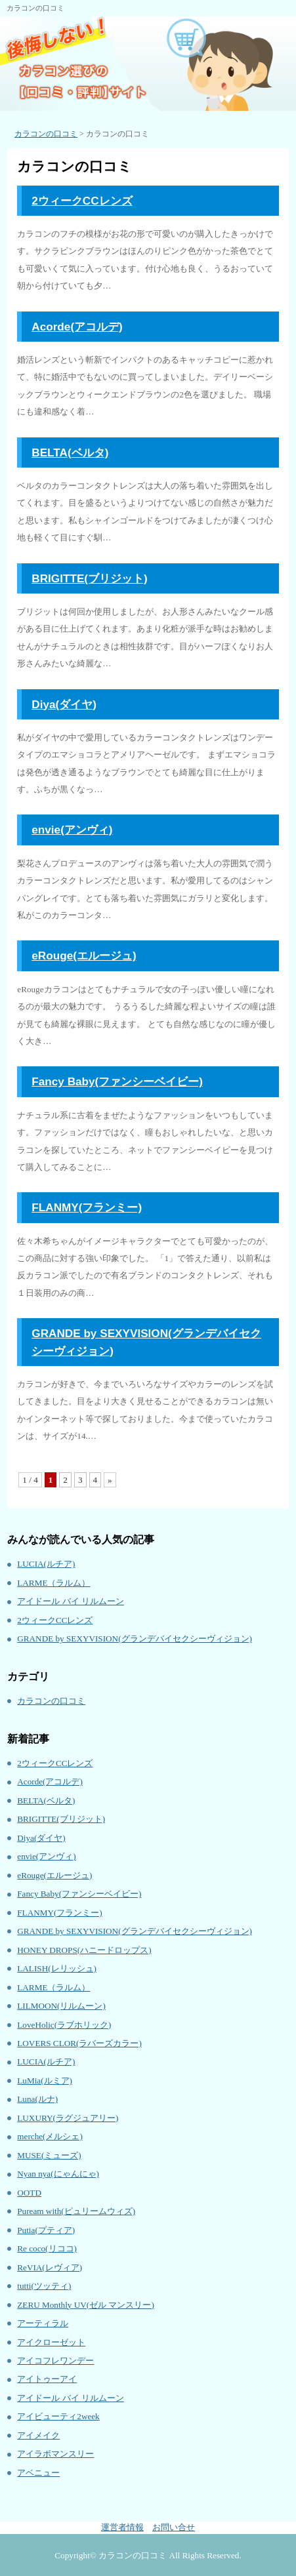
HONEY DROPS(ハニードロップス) (84, 1950)
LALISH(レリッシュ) (56, 1968)
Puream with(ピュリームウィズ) (76, 2211)
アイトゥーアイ (47, 2379)
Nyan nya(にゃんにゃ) (58, 2174)
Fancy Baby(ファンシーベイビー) (117, 1081)
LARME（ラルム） (53, 1583)
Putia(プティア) (46, 2230)
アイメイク (38, 2435)
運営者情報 (122, 2527)
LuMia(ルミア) (44, 2080)
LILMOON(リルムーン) (61, 2006)
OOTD (29, 2193)
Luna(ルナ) (37, 2099)
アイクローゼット (51, 2342)
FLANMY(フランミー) (87, 1207)
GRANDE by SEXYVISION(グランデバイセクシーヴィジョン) (134, 1638)
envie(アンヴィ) (72, 829)
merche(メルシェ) (50, 2136)
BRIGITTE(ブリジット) (90, 578)
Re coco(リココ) (47, 2248)
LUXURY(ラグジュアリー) (67, 2118)
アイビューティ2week (58, 2416)
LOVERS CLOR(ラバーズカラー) (79, 2043)
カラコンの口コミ (51, 1701)
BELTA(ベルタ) (70, 452)
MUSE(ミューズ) (49, 2155)
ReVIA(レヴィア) (49, 2267)
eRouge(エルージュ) (84, 955)
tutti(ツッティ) (44, 2286)
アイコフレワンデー (55, 2360)
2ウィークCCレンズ (82, 200)
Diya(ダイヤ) (64, 704)
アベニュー (38, 2473)
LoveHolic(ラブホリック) (64, 2025)
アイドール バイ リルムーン (70, 1601)
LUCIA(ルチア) (46, 1564)
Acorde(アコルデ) (77, 326)
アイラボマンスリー (55, 2454)
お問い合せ (173, 2527)
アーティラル (42, 2323)
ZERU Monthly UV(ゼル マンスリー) (85, 2305)
